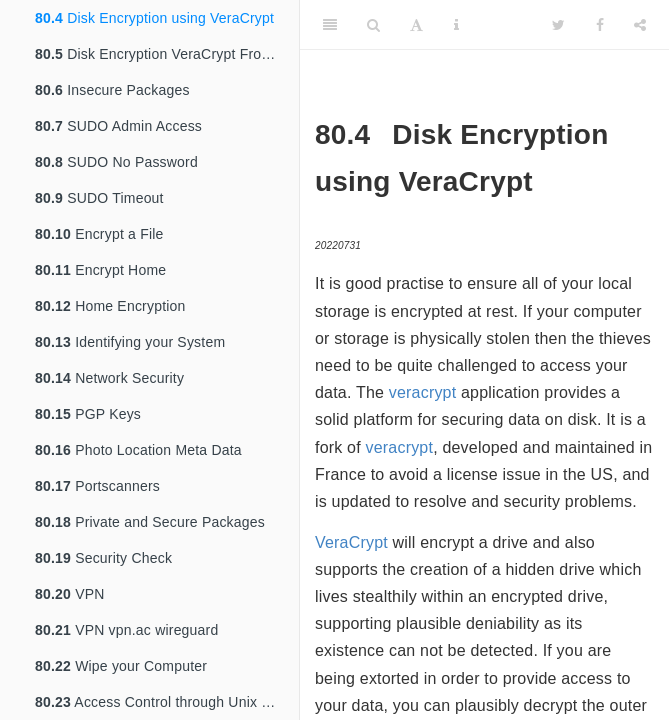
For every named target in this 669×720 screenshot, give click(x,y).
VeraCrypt (351, 542)
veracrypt (423, 392)
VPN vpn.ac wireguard (126, 630)
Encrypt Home (100, 270)
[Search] (373, 25)
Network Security (109, 378)
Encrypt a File (99, 234)
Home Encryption (110, 306)
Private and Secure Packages (150, 522)
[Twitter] (558, 25)
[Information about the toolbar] (456, 25)
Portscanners (97, 486)
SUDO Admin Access (118, 126)
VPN (70, 594)
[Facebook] (600, 25)
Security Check (103, 558)
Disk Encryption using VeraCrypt (154, 18)
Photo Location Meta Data (138, 450)
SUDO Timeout (99, 198)
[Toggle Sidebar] (330, 25)
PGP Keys (88, 414)
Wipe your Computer (121, 666)
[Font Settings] (416, 25)
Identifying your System (130, 342)
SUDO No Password (116, 162)
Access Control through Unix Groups (167, 702)
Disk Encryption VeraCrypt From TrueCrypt (167, 54)
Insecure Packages (112, 90)
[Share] (640, 25)
